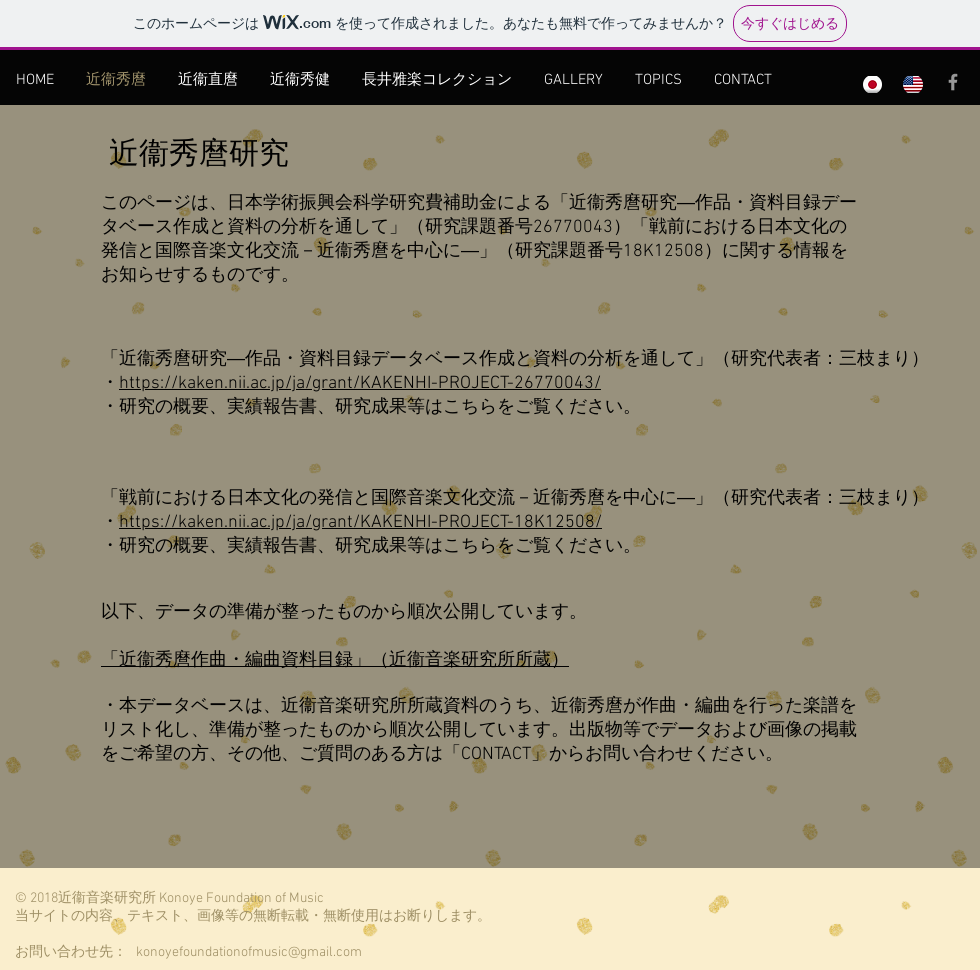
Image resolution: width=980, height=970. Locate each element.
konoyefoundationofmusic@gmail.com (249, 952)
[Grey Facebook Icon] (953, 82)
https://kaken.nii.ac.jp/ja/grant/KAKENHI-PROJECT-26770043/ (360, 383)
